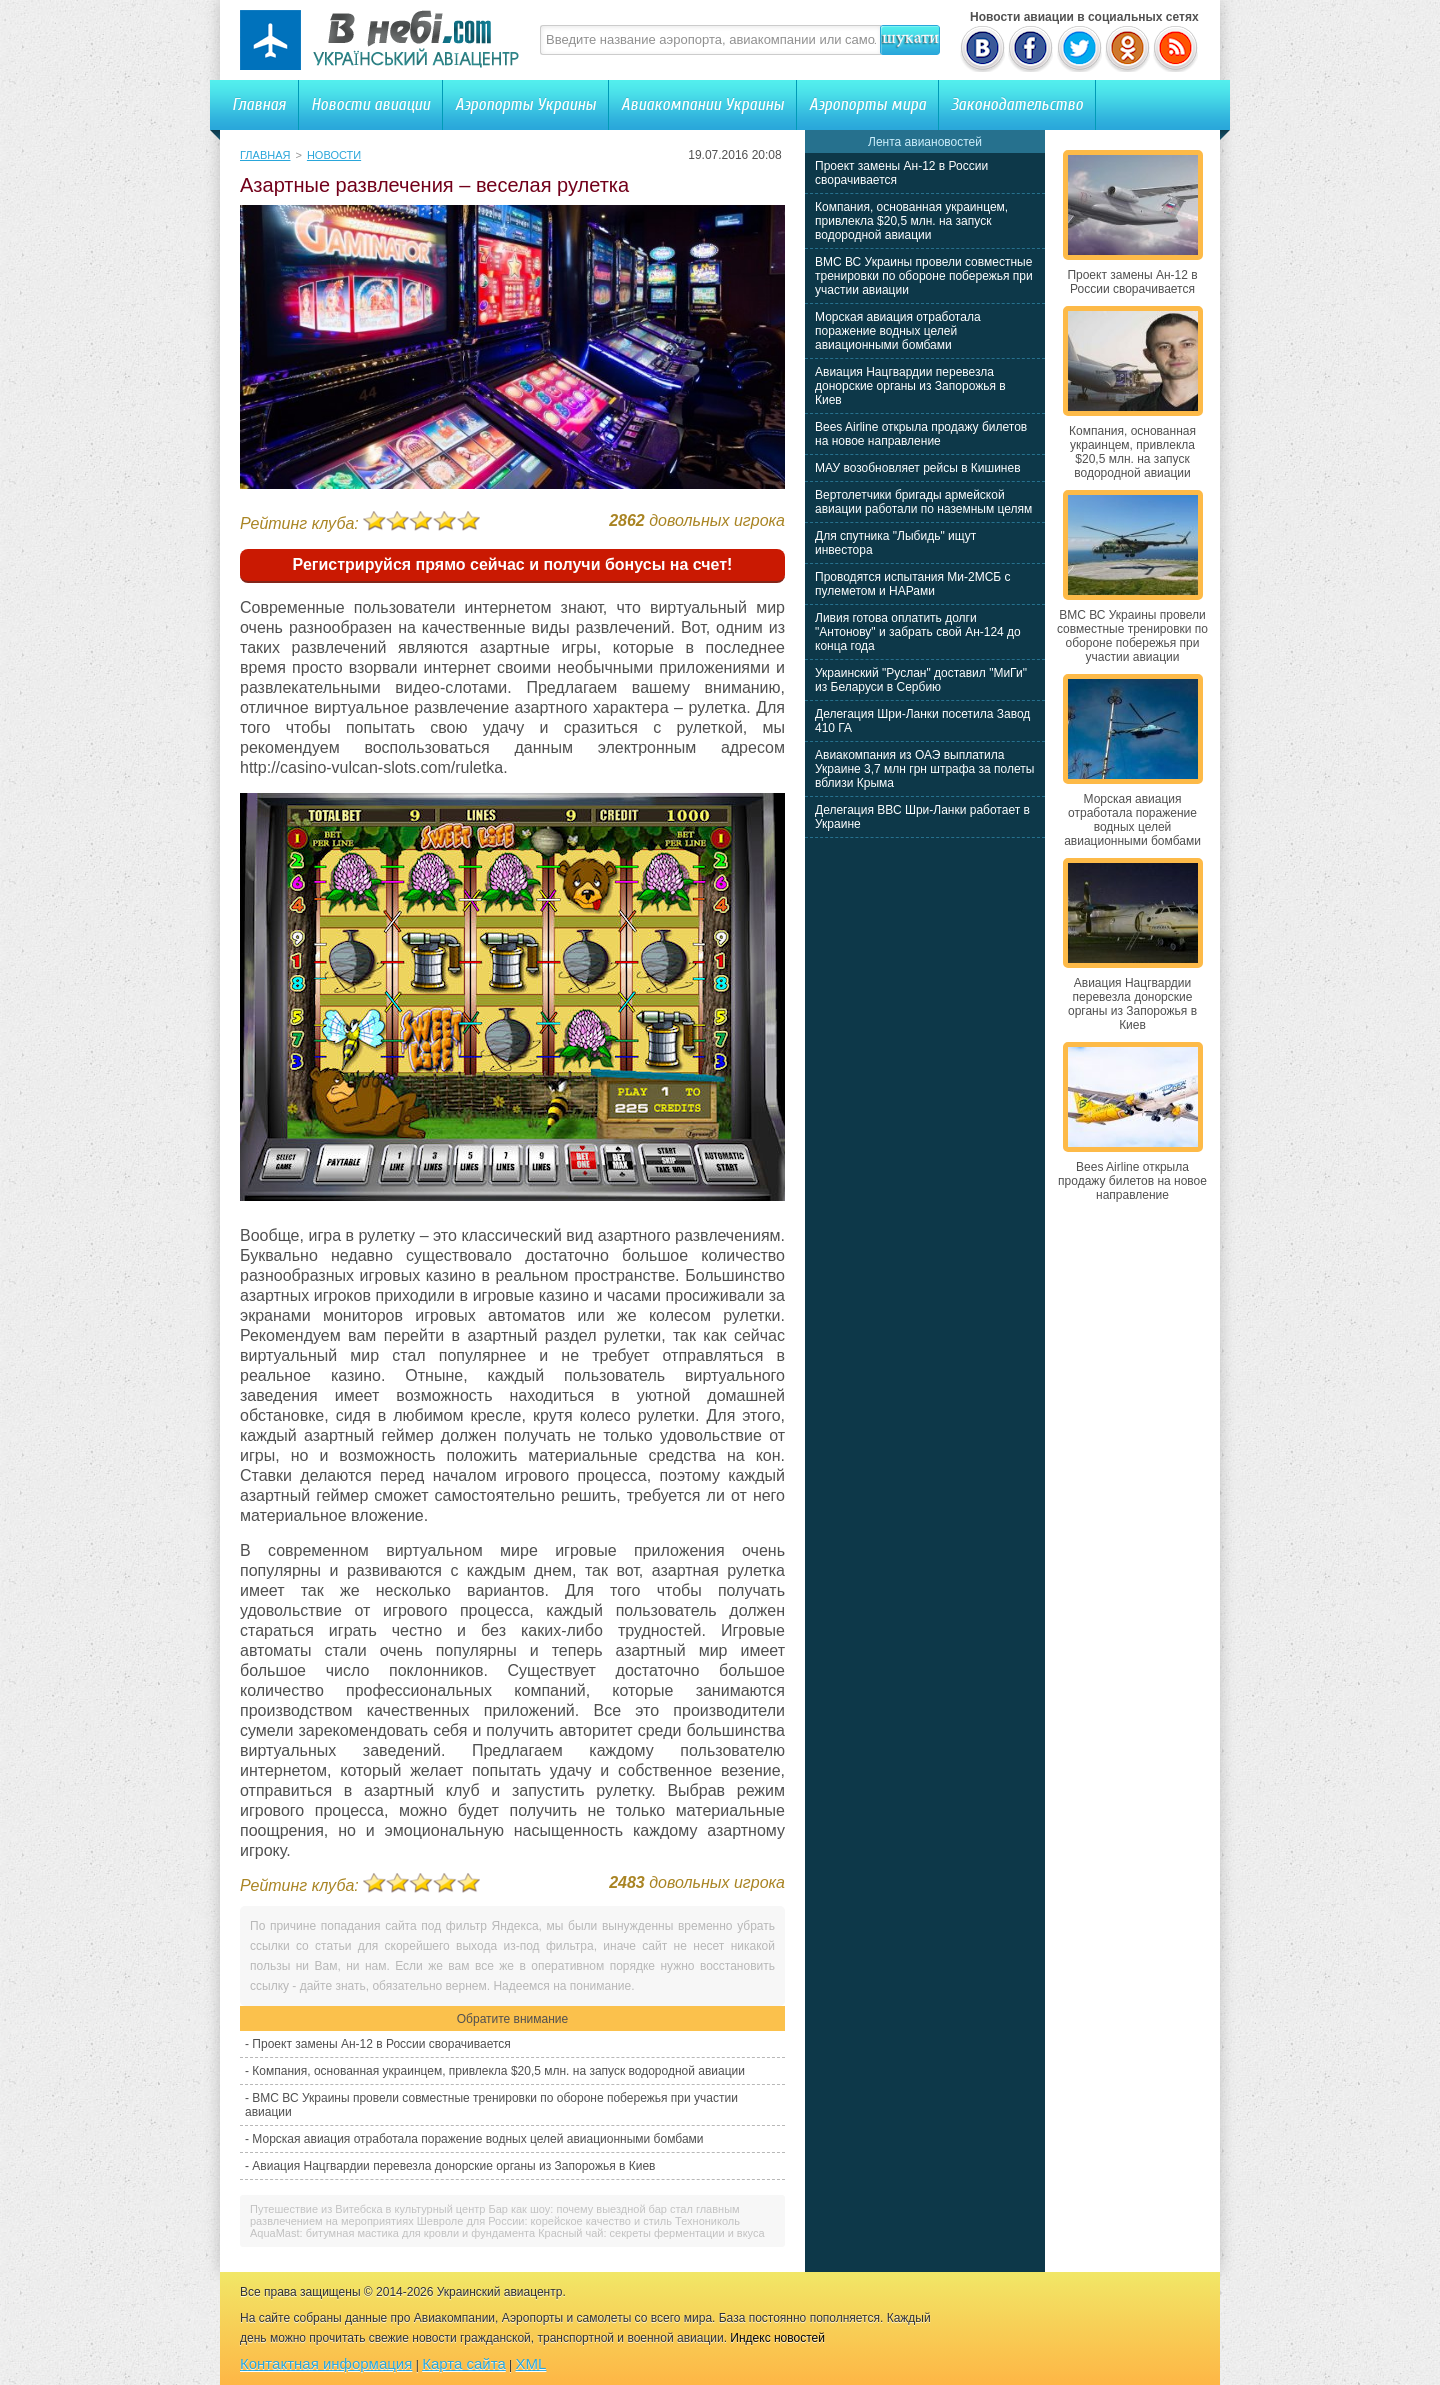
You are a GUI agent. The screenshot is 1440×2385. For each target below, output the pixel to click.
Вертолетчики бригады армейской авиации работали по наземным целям (923, 502)
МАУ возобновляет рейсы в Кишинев (918, 468)
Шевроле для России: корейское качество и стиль (544, 2221)
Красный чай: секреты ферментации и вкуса (651, 2233)
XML (531, 2363)
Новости (334, 155)
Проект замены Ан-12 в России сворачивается (381, 2044)
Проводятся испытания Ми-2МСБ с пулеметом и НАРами (913, 584)
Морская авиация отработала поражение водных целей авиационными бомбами (477, 2139)
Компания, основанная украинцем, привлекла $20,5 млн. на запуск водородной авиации (498, 2071)
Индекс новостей (777, 2338)
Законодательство (1017, 104)
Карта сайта (464, 2363)
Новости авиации (370, 104)
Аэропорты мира (867, 104)
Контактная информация (326, 2363)
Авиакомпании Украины (702, 104)
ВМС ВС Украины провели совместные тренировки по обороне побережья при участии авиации (924, 276)
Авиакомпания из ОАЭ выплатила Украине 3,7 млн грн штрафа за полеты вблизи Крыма (924, 769)
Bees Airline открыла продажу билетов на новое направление (921, 434)
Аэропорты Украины (525, 104)
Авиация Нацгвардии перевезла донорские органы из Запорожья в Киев (453, 2166)
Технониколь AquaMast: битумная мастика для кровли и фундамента (495, 2227)
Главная (259, 104)
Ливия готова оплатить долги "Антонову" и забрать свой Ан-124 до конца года (918, 632)
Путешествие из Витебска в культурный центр (367, 2209)
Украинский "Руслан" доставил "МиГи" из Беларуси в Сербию (921, 680)
